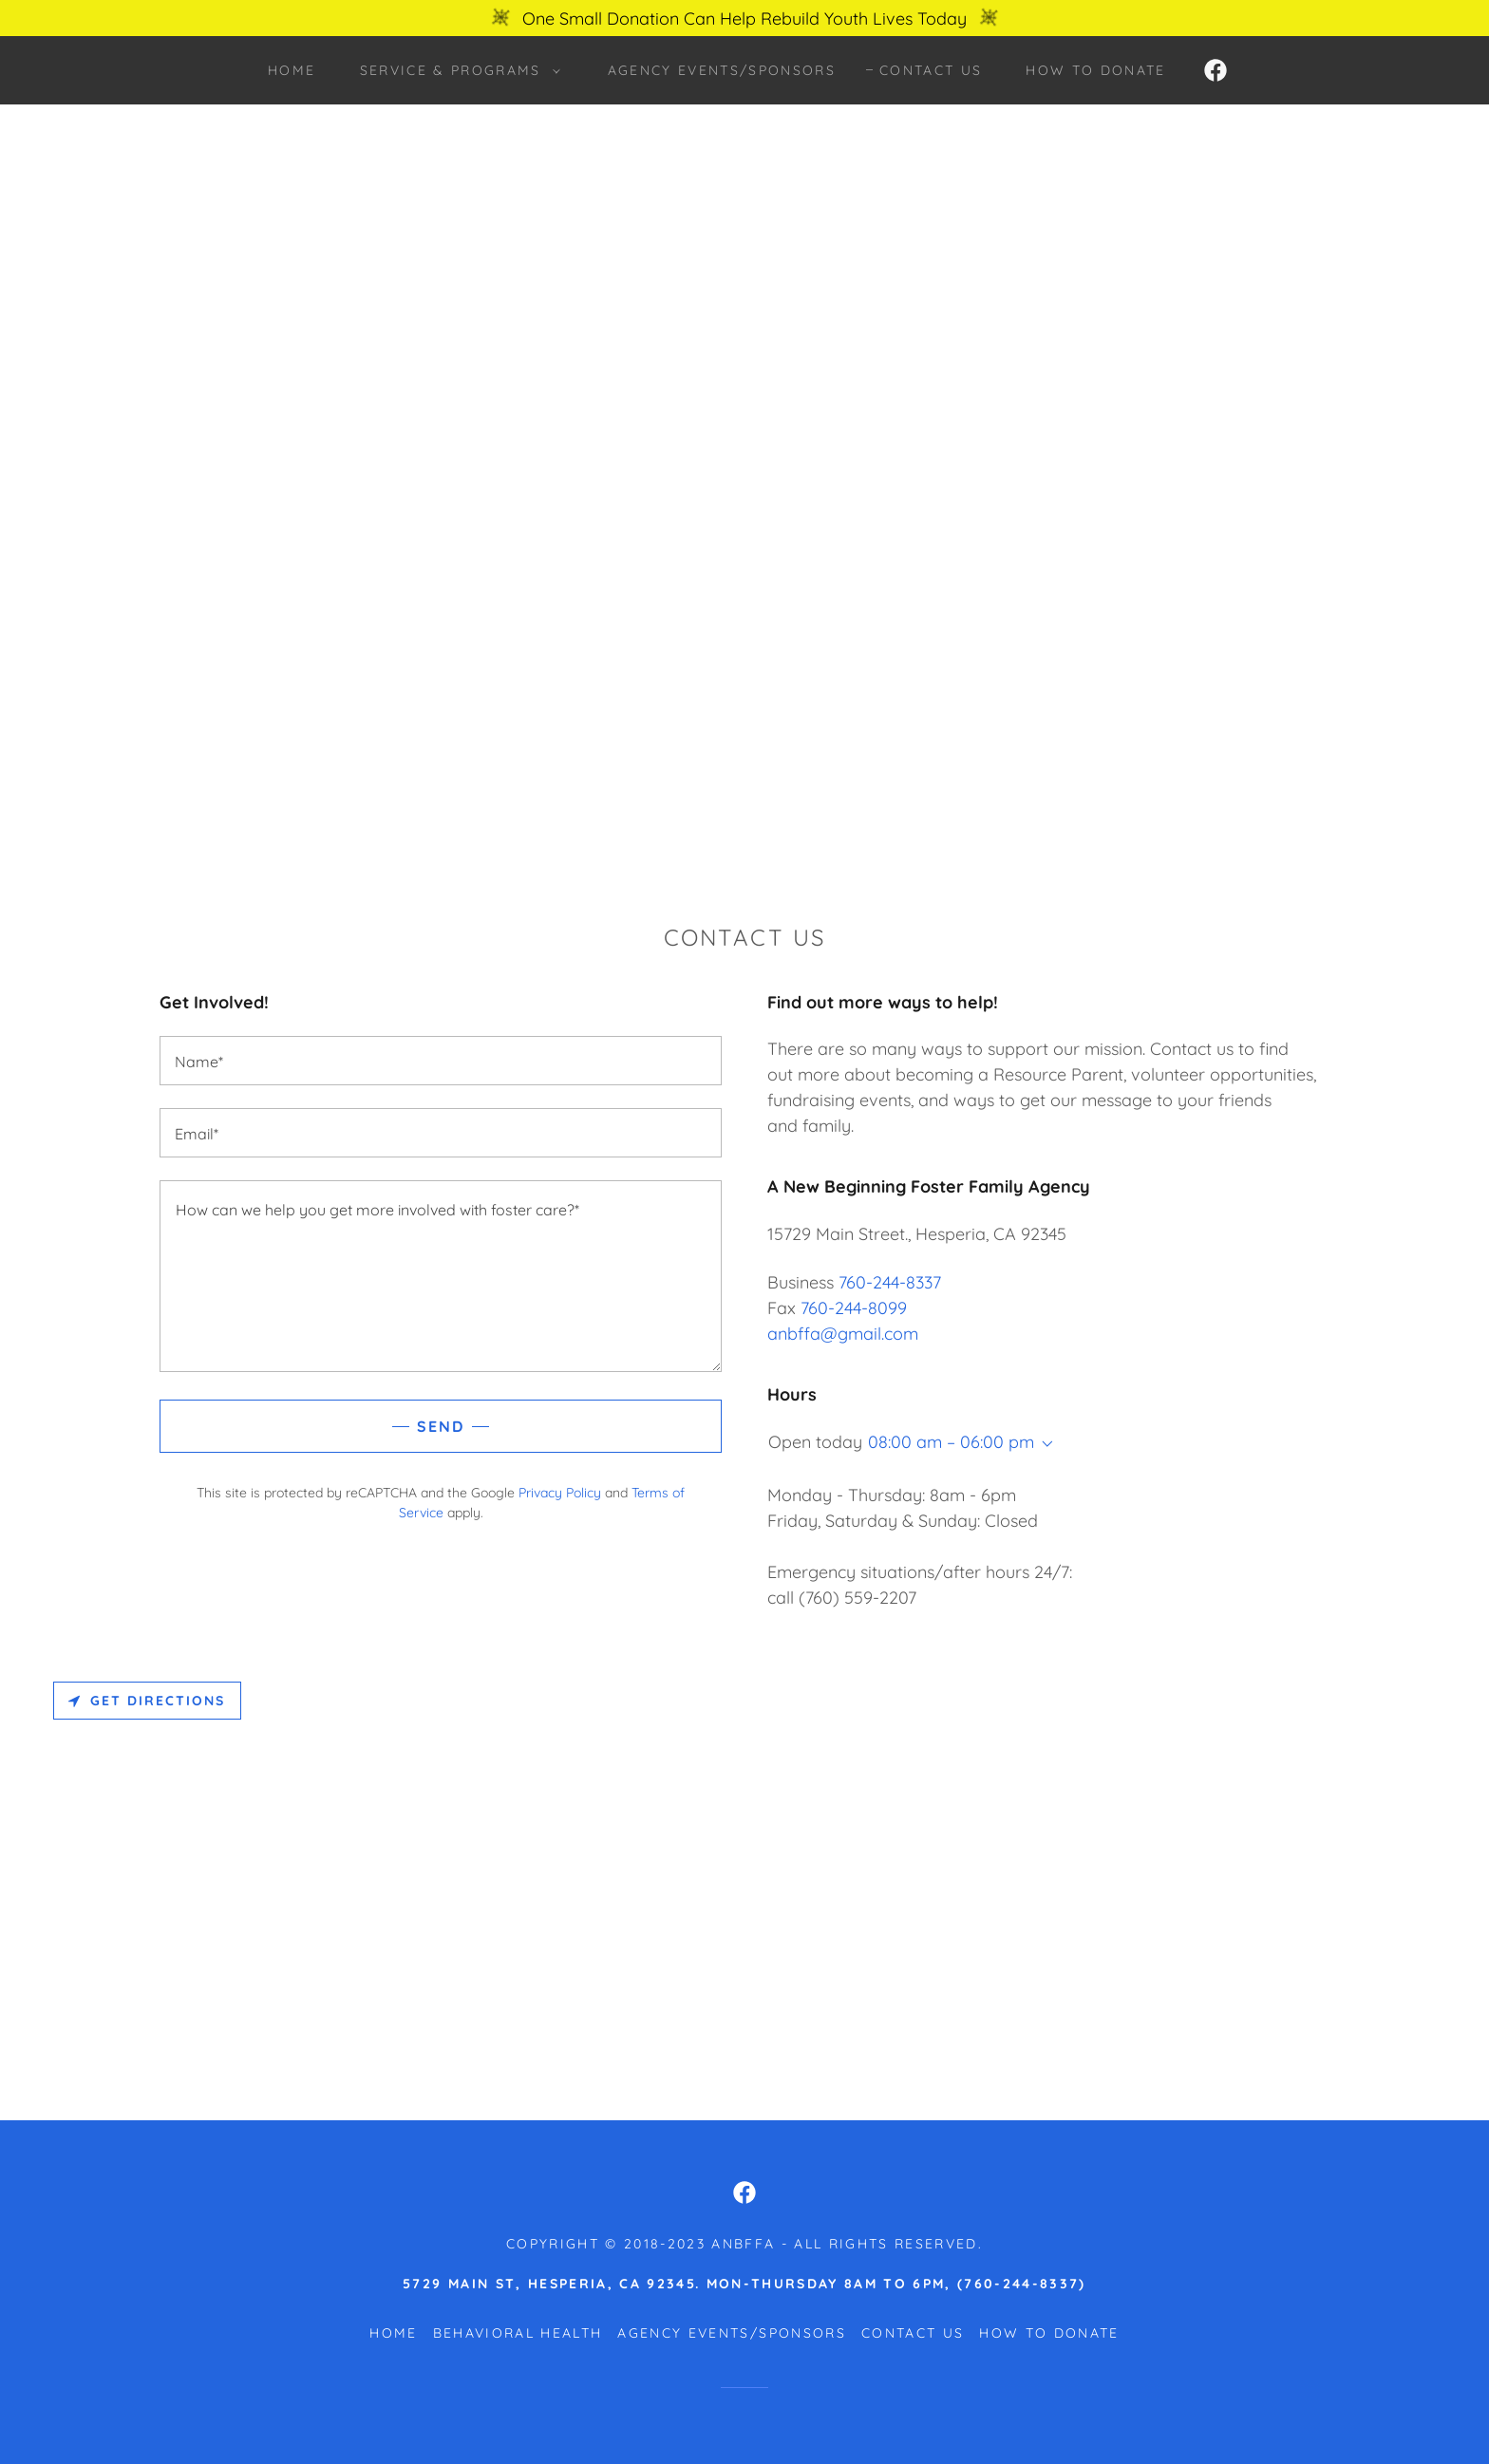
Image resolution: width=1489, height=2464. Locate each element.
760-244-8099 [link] (854, 1308)
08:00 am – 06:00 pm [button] (951, 1442)
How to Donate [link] (1095, 70)
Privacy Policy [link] (559, 1492)
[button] (455, 70)
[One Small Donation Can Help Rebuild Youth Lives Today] (744, 18)
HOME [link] (291, 70)
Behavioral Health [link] (518, 2333)
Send (440, 1426)
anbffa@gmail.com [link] (842, 1334)
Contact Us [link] (930, 70)
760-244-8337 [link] (890, 1282)
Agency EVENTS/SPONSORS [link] (722, 70)
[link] (1216, 70)
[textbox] (441, 1060)
